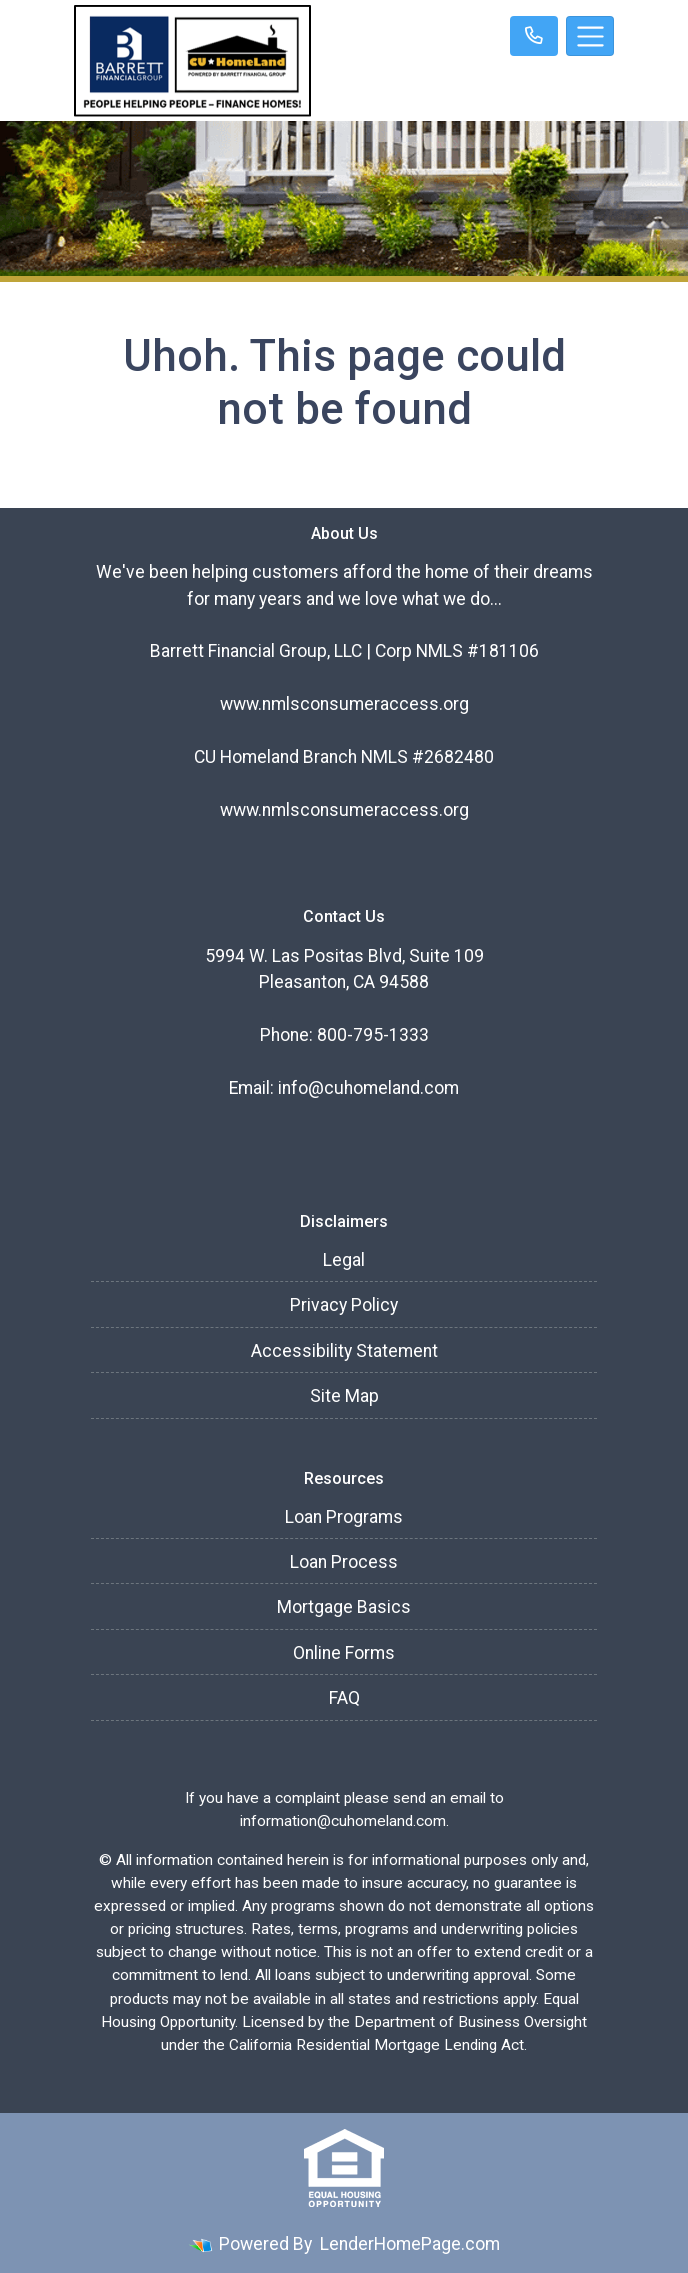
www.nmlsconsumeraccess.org (344, 704)
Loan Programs (344, 1517)
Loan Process (344, 1562)
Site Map (344, 1396)
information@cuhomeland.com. (344, 1821)
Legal (344, 1260)
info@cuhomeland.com (368, 1088)
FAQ (344, 1698)
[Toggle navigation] (590, 36)
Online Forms (344, 1653)
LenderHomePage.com (410, 2244)
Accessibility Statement (344, 1351)
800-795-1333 (373, 1035)
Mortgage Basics (344, 1607)
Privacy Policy (344, 1305)
